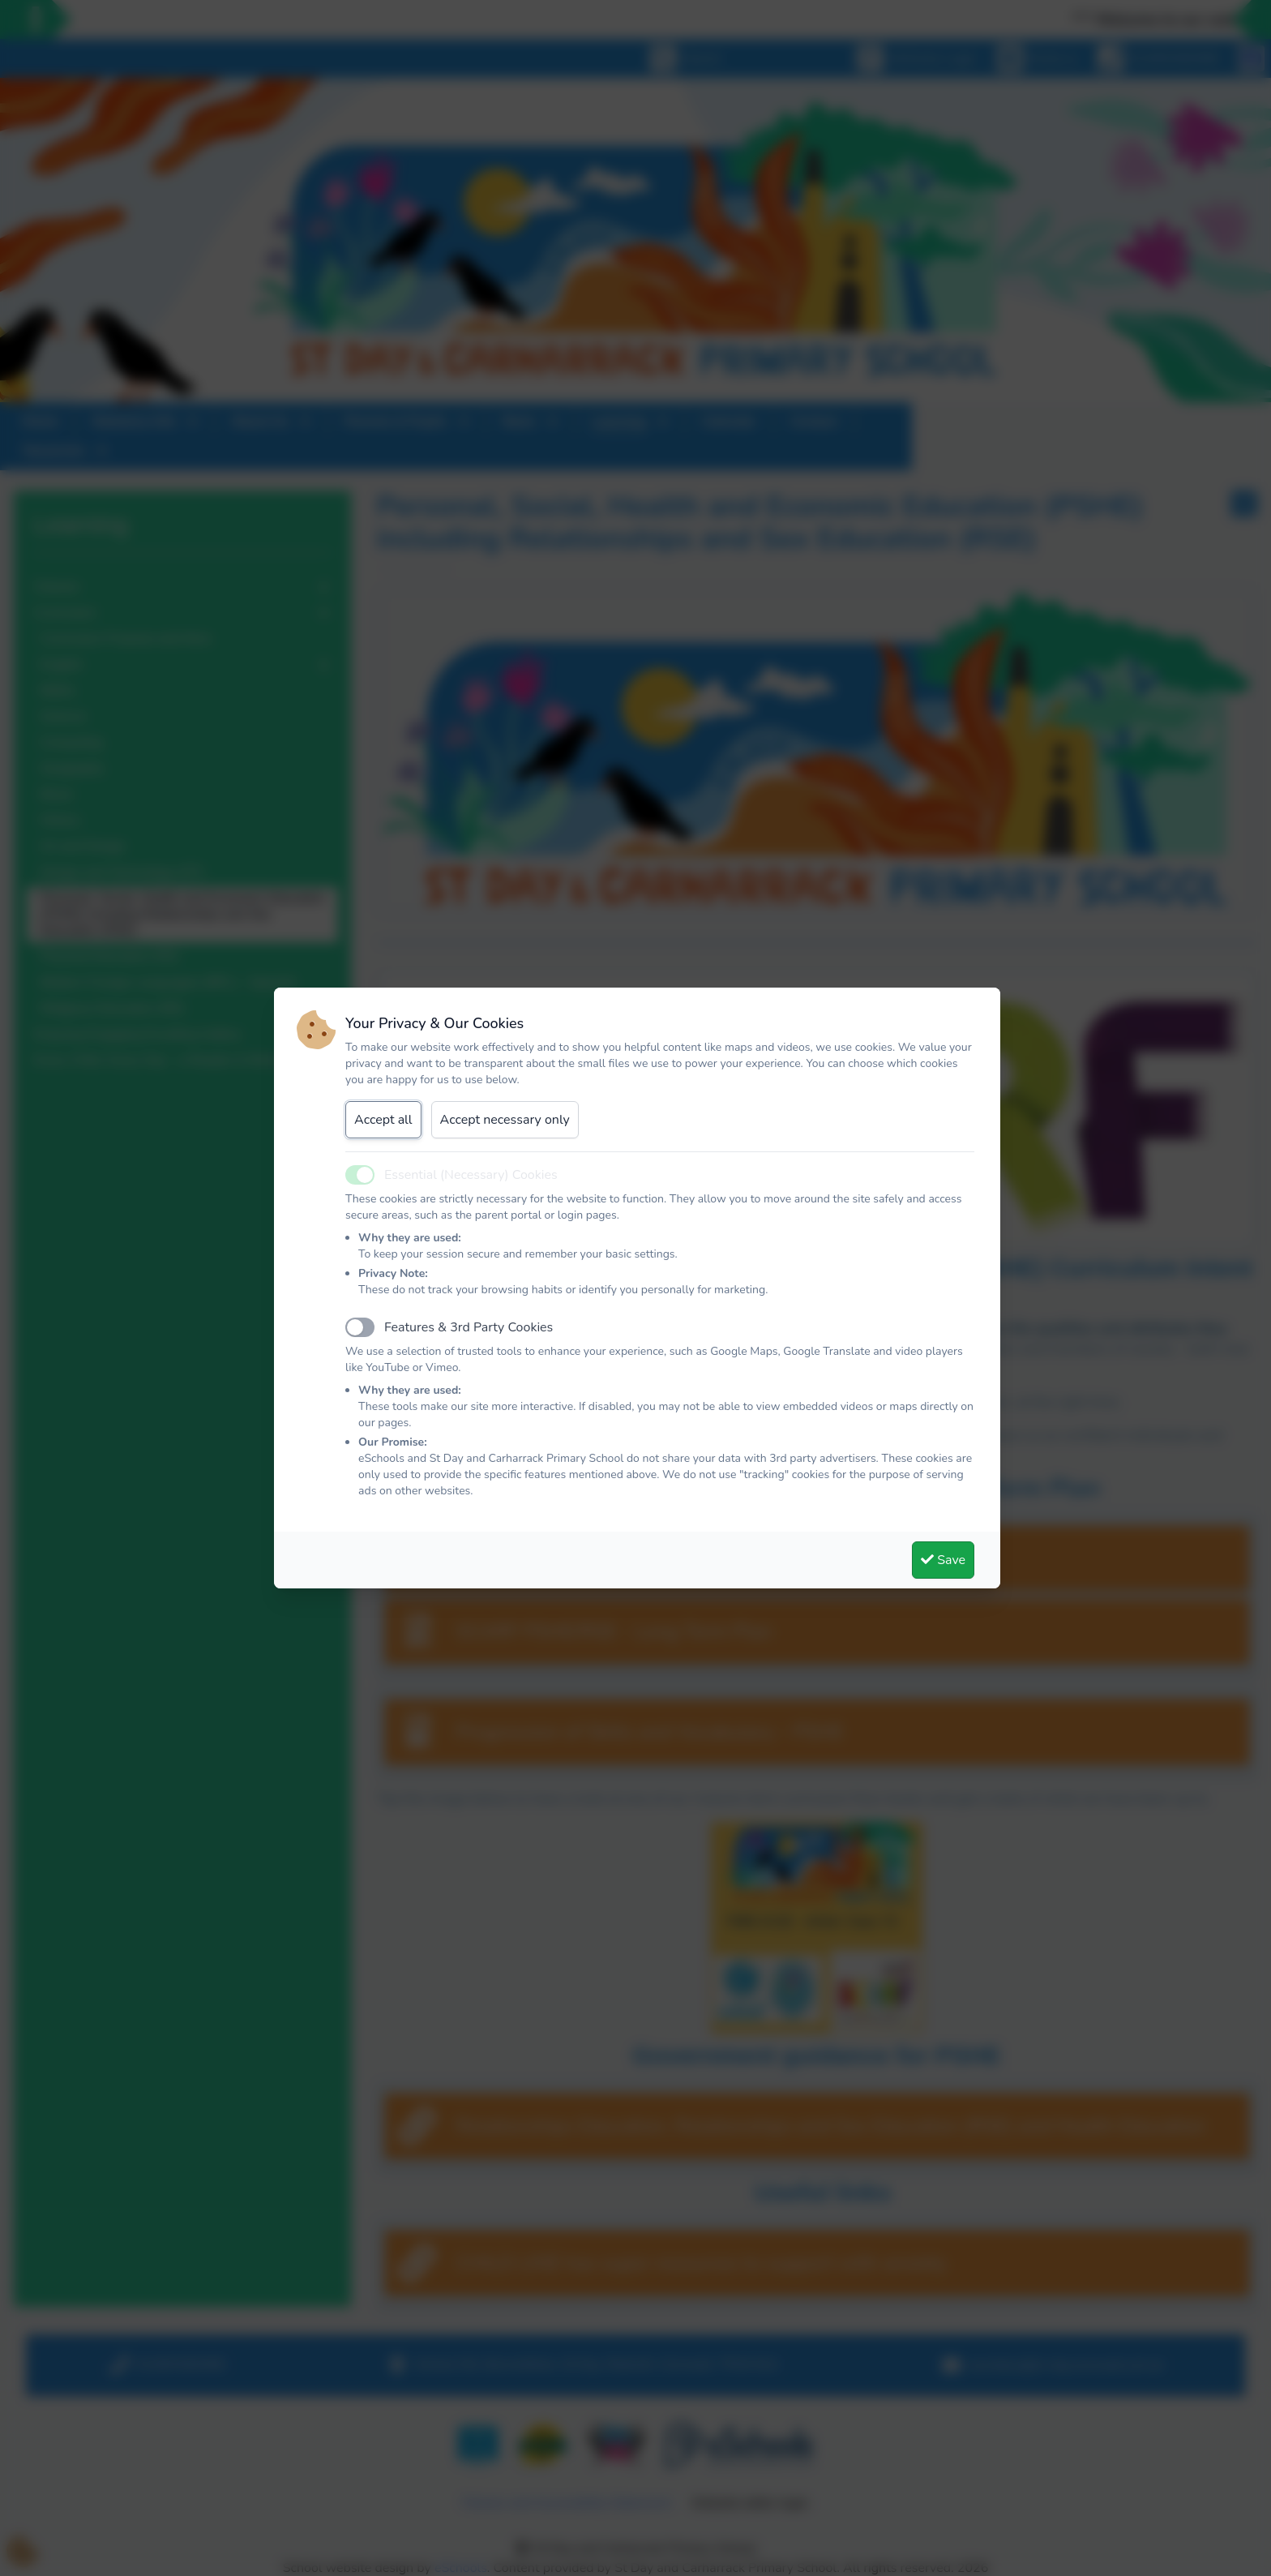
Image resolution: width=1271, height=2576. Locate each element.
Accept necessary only (505, 1120)
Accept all (383, 1120)
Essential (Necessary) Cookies (471, 1175)
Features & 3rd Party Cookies (468, 1327)
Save (943, 1560)
